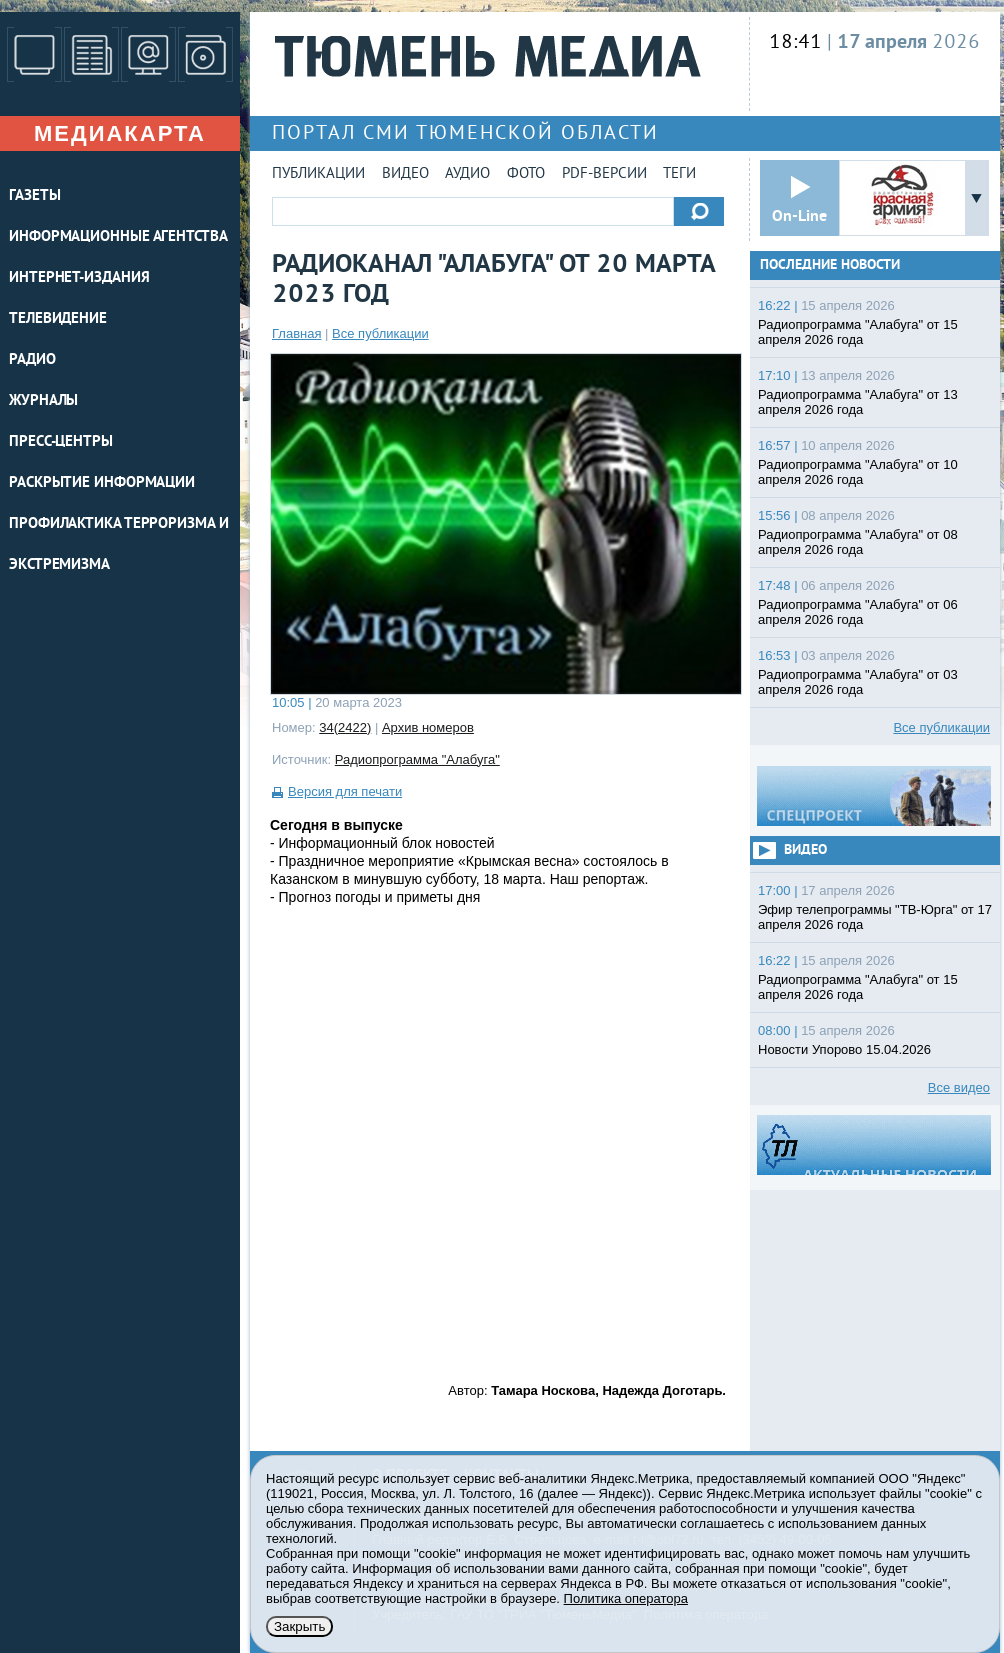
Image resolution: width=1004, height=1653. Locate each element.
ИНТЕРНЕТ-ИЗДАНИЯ (79, 278)
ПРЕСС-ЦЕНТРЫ (61, 442)
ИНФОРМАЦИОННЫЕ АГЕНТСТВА (118, 237)
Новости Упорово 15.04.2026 (844, 1049)
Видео (405, 174)
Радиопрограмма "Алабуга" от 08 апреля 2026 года (858, 542)
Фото (526, 174)
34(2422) (345, 727)
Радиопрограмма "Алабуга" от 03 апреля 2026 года (858, 682)
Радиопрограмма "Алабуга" (417, 759)
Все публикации (380, 333)
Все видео (959, 1087)
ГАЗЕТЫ (34, 196)
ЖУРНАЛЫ (43, 401)
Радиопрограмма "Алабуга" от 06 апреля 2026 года (858, 612)
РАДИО (32, 360)
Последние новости (830, 265)
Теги (679, 174)
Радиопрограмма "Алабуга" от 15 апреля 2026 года (858, 332)
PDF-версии (604, 174)
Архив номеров (428, 727)
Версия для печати (345, 791)
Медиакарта (120, 133)
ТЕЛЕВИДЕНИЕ (58, 319)
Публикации (318, 174)
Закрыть (299, 1626)
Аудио (467, 174)
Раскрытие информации (102, 483)
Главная (296, 333)
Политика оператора (626, 1598)
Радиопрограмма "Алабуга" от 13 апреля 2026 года (858, 402)
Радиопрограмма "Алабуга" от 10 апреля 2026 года (858, 472)
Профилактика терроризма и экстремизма (119, 545)
